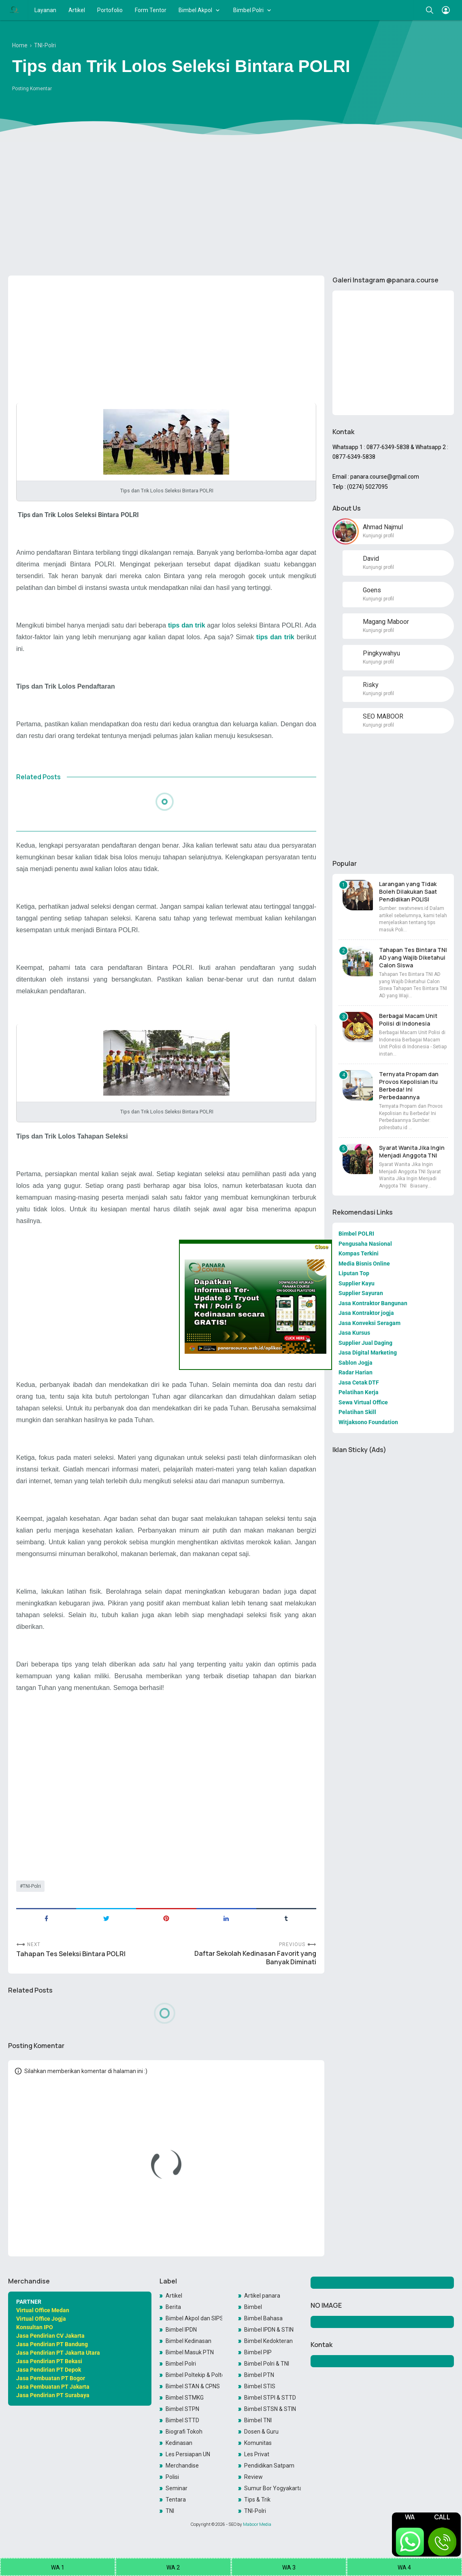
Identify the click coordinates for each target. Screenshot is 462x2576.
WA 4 (404, 2567)
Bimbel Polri (248, 10)
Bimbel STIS (259, 2386)
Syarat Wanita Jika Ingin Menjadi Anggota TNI (412, 1151)
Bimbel (253, 2307)
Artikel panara (262, 2295)
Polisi (172, 2477)
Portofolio (110, 10)
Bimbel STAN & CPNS (193, 2386)
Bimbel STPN (182, 2409)
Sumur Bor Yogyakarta (272, 2488)
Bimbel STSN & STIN (270, 2409)
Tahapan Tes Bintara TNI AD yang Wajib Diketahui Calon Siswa (413, 957)
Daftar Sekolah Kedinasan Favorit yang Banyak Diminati (255, 1957)
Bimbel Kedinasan (188, 2341)
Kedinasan (179, 2443)
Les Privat (256, 2454)
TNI (170, 2511)
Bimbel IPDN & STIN (269, 2329)
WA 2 (173, 2567)
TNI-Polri (32, 1886)
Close (321, 1247)
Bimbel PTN (259, 2375)
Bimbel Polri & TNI (266, 2363)
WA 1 (57, 2567)
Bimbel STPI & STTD (270, 2397)
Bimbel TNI (258, 2420)
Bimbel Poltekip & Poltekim (194, 2375)
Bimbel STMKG (185, 2397)
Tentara (176, 2499)
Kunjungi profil (378, 536)
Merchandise (182, 2465)
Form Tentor (150, 10)
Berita (173, 2307)
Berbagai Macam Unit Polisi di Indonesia (408, 1019)
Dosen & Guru (261, 2431)
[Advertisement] (231, 206)
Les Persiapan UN (188, 2454)
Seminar (176, 2488)
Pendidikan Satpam (269, 2465)
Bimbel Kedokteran (268, 2341)
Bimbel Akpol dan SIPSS (194, 2318)
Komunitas (258, 2443)
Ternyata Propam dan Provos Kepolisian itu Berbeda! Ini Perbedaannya (409, 1085)
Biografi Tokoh (184, 2431)
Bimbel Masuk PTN (190, 2352)
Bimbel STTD (182, 2420)
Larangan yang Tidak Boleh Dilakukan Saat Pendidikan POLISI (408, 891)
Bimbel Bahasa (263, 2318)
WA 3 (289, 2567)
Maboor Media (257, 2524)
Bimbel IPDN (181, 2329)
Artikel (76, 10)
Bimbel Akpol (195, 10)
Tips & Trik (257, 2499)
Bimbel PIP (258, 2352)
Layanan (45, 10)
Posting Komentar (32, 88)
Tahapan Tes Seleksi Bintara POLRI (71, 1954)
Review (253, 2477)
